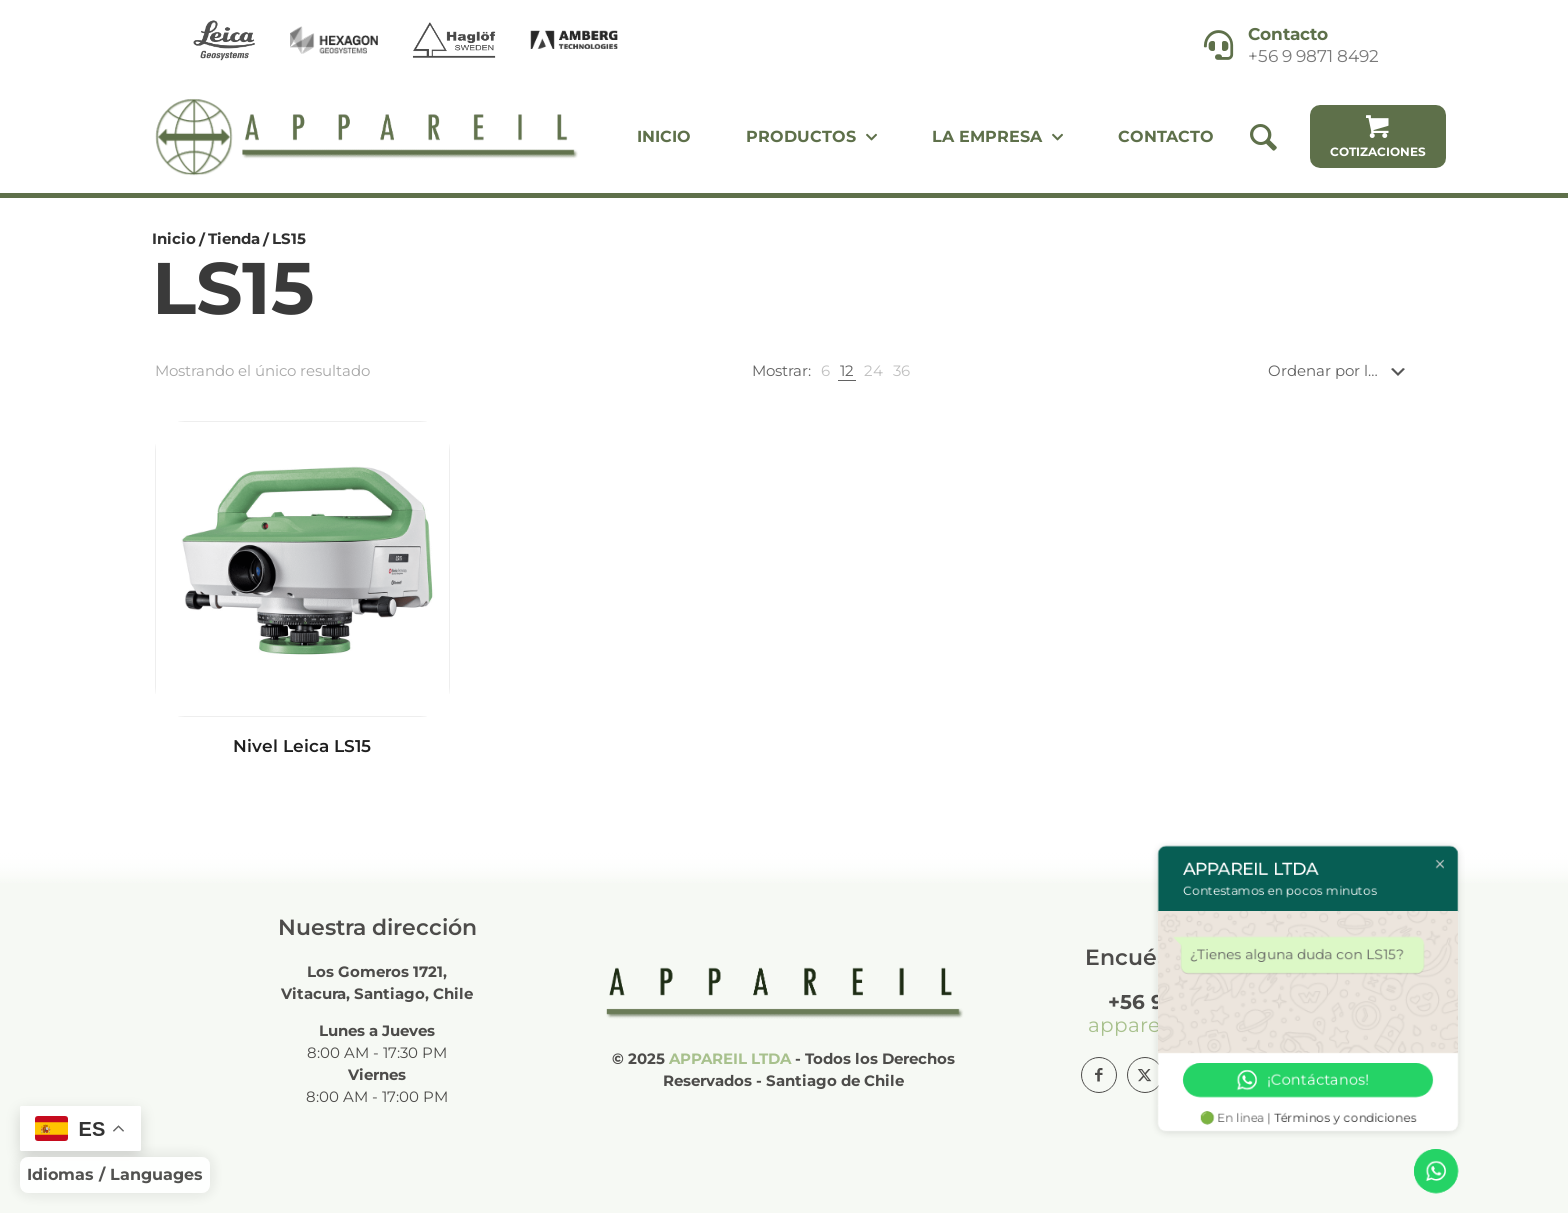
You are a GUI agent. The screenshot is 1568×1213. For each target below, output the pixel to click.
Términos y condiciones (1346, 1117)
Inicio (174, 238)
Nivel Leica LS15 (302, 746)
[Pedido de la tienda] (1340, 371)
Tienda (234, 238)
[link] (825, 371)
